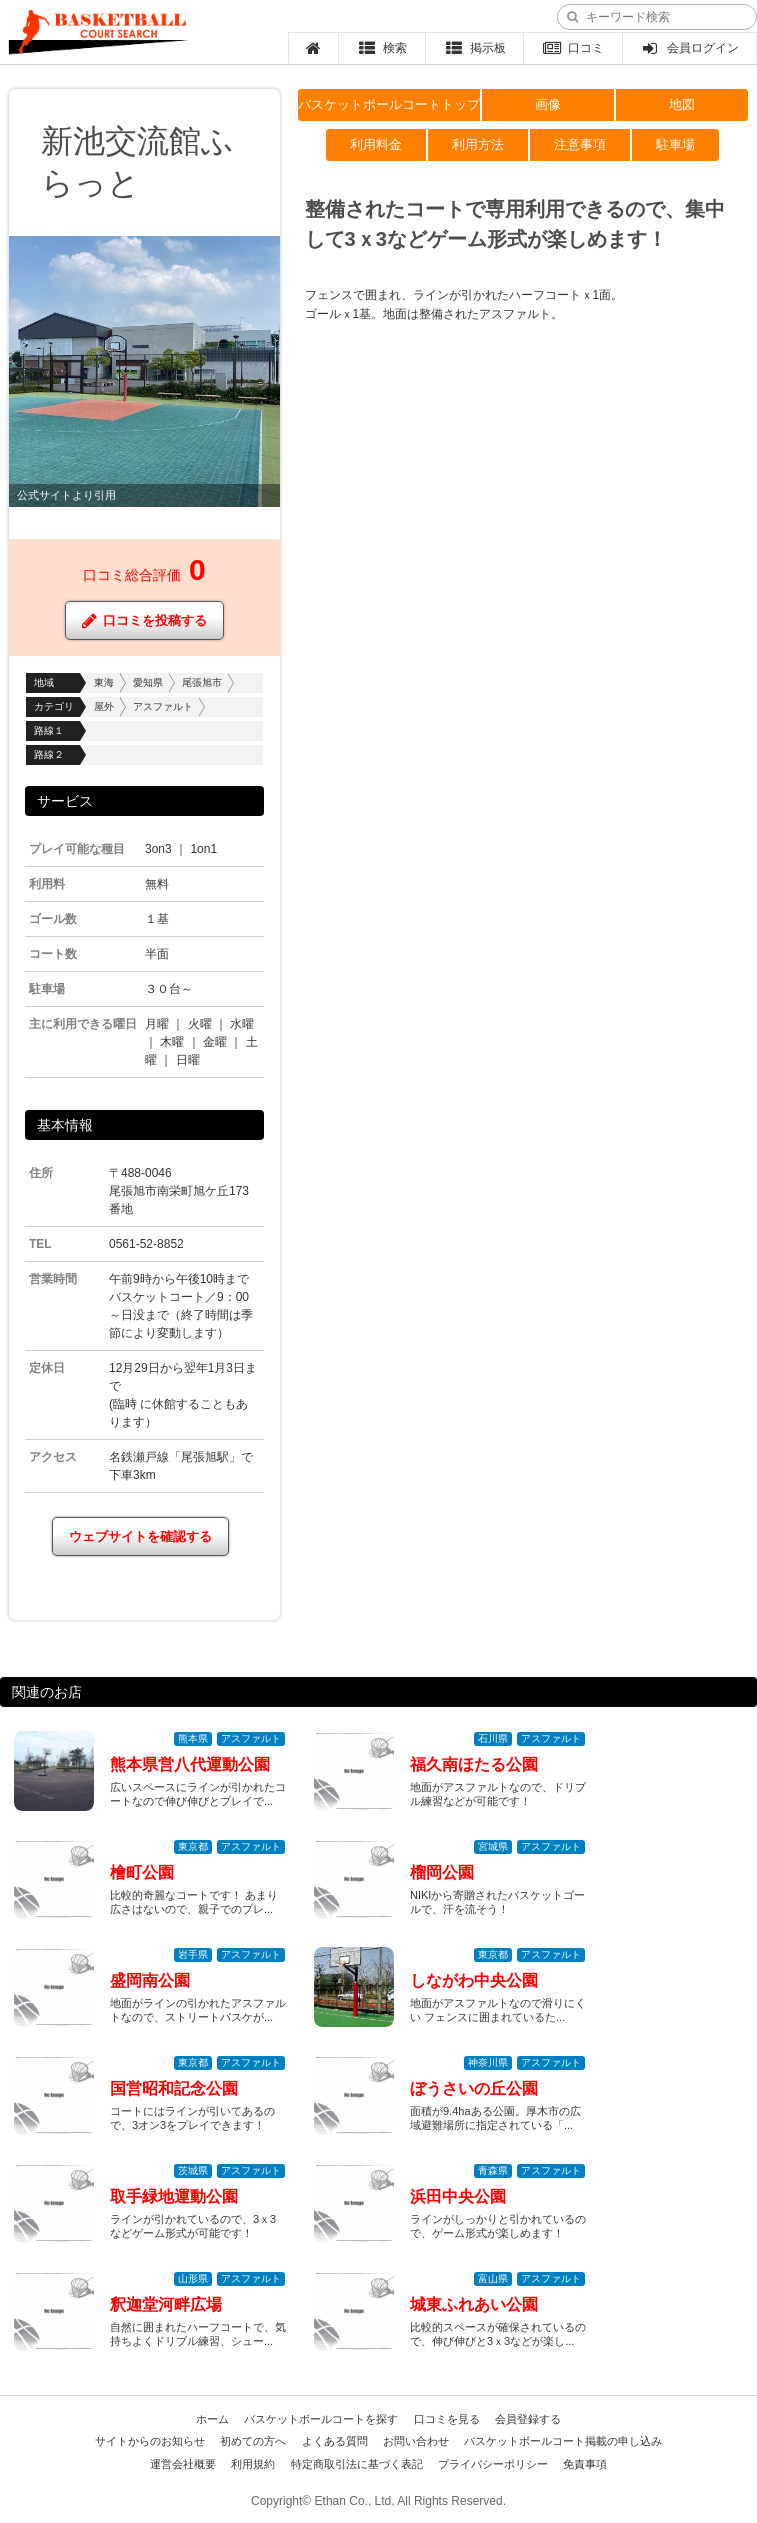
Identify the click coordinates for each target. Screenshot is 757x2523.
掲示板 (474, 48)
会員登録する (528, 2419)
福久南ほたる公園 (474, 1764)
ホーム (212, 2419)
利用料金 (376, 144)
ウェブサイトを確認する (140, 1536)
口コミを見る (447, 2419)
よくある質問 (335, 2441)
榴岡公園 (442, 1872)
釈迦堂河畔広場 (166, 2304)
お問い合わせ (416, 2441)
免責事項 (585, 2464)
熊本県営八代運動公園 (190, 1764)
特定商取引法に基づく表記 (357, 2464)
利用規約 (253, 2464)
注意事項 (580, 144)
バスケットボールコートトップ (389, 104)
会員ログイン (689, 48)
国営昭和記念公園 (174, 2088)
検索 (382, 48)
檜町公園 (142, 1872)
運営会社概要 (183, 2464)
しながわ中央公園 (474, 1980)
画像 (548, 104)
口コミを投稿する (144, 620)
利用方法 (478, 144)
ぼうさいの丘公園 (474, 2088)
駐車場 (675, 144)
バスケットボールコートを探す (321, 2419)
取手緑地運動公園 (174, 2196)
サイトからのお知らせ (150, 2441)
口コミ (573, 48)
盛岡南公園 (150, 1980)
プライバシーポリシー (493, 2464)
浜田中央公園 (458, 2196)
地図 (682, 104)
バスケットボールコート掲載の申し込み (563, 2441)
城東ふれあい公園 (474, 2304)
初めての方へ (253, 2441)
